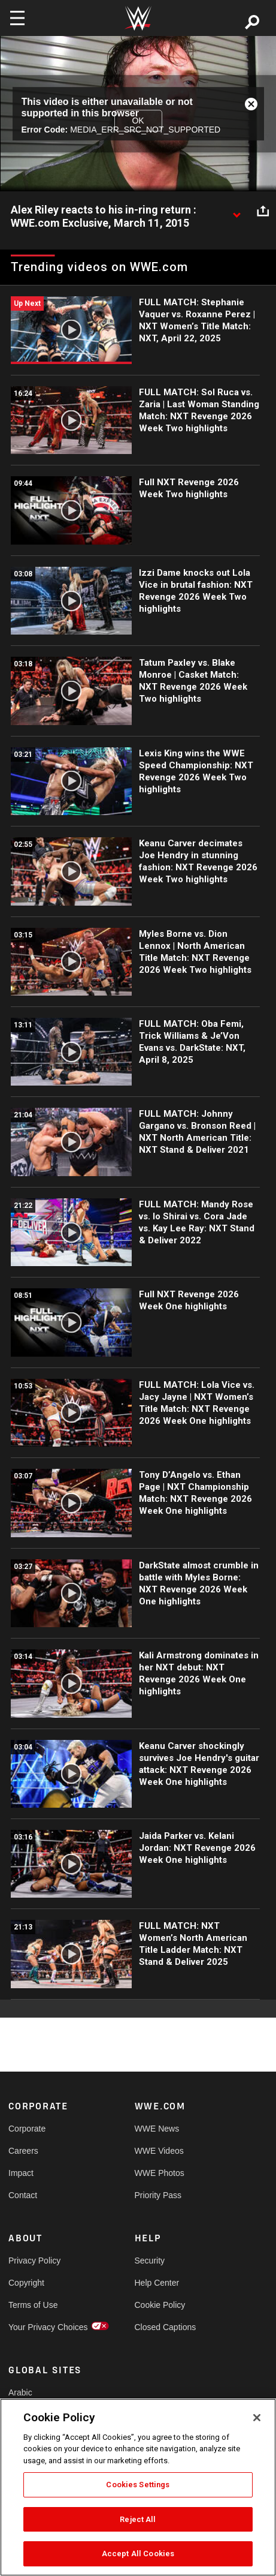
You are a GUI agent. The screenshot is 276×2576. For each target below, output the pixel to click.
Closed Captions (165, 2327)
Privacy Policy (34, 2260)
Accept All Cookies (138, 2553)
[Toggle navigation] (17, 18)
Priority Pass (158, 2195)
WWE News (157, 2128)
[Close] (257, 2417)
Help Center (157, 2283)
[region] (138, 2487)
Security (150, 2260)
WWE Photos (159, 2173)
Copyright (26, 2283)
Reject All (138, 2519)
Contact (22, 2195)
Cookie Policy (160, 2305)
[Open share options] (263, 210)
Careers (23, 2151)
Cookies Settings (137, 2484)
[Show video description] (236, 210)
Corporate (27, 2128)
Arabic (20, 2392)
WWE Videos (159, 2151)
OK (138, 120)
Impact (21, 2173)
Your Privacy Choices (39, 2327)
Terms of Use (32, 2305)
